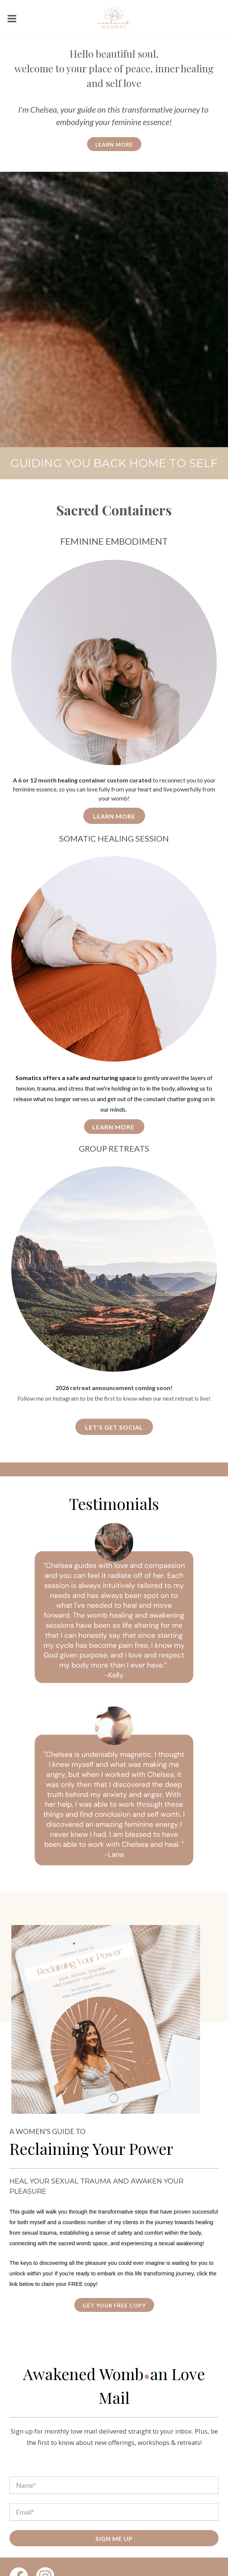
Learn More (114, 816)
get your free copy (114, 2305)
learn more (114, 144)
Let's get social (114, 1427)
